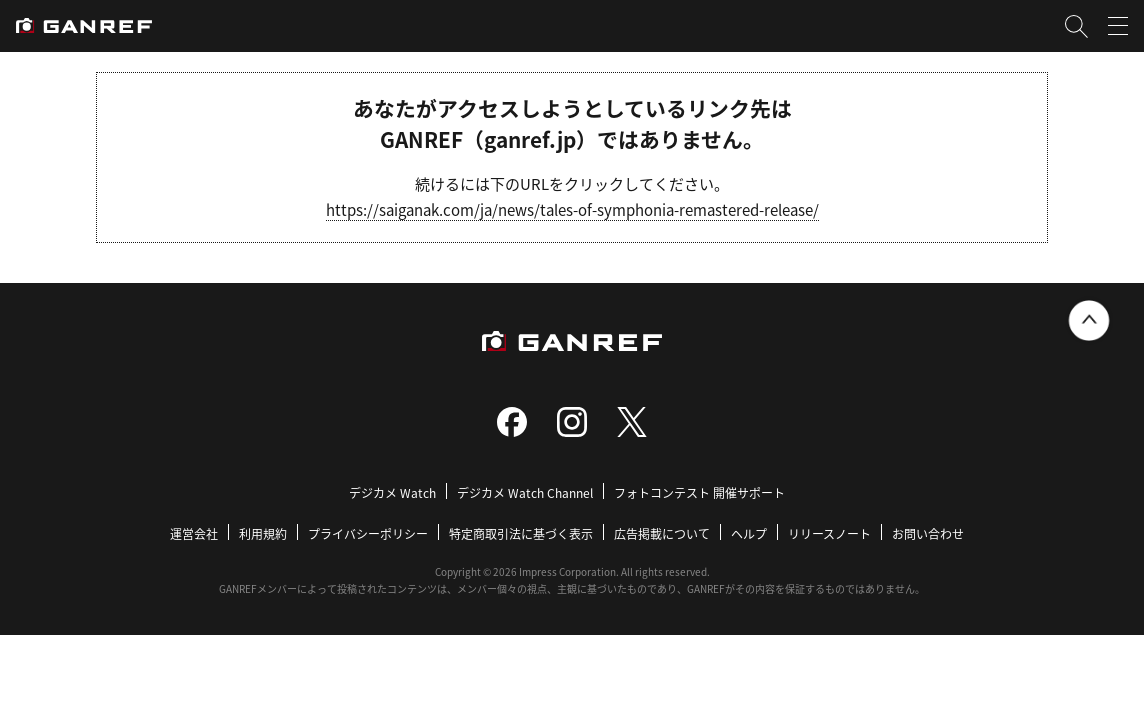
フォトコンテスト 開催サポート (699, 492)
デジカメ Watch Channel (525, 492)
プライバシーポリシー (368, 533)
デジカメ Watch (392, 492)
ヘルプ (749, 533)
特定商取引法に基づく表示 (521, 533)
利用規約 (263, 533)
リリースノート (829, 533)
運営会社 (194, 533)
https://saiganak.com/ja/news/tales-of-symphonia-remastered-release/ (572, 209)
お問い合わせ (928, 533)
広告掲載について (662, 533)
